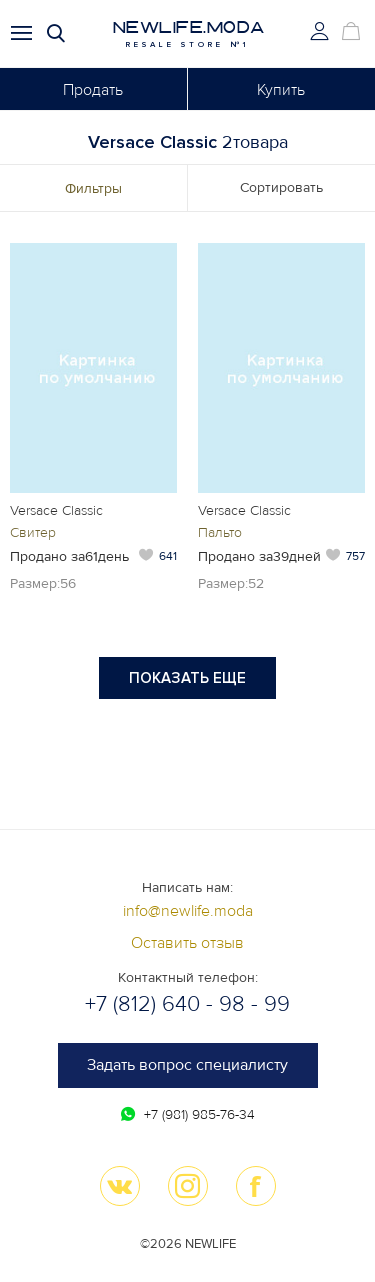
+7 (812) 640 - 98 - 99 (187, 1004)
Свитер (33, 532)
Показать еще (187, 678)
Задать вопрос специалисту (187, 1065)
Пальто (220, 532)
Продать (93, 90)
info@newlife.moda (188, 911)
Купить (281, 90)
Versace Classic (56, 510)
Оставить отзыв (187, 943)
